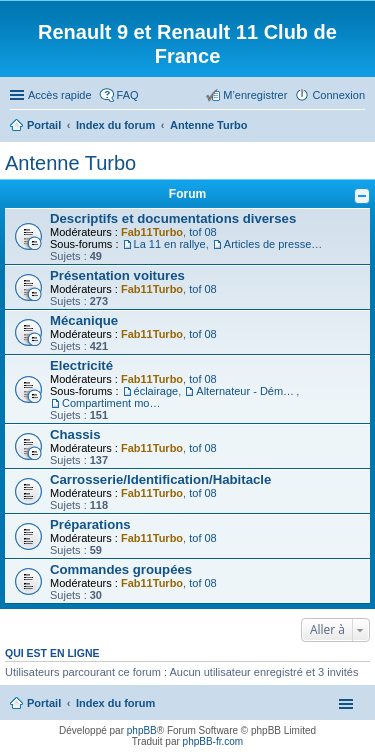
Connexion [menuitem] (338, 95)
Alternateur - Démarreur (246, 391)
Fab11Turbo (152, 232)
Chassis (75, 434)
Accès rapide (60, 95)
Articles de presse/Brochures (274, 244)
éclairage (156, 391)
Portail (44, 125)
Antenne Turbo (70, 163)
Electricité (81, 365)
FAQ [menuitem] (128, 95)
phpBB (142, 730)
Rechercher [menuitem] (357, 127)
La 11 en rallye (170, 244)
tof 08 (203, 232)
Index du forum (115, 703)
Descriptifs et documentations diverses (173, 218)
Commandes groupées (121, 569)
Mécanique (84, 320)
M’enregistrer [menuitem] (255, 95)
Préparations (90, 524)
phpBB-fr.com (213, 741)
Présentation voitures (117, 275)
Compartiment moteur (112, 403)
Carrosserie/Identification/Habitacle (160, 479)
